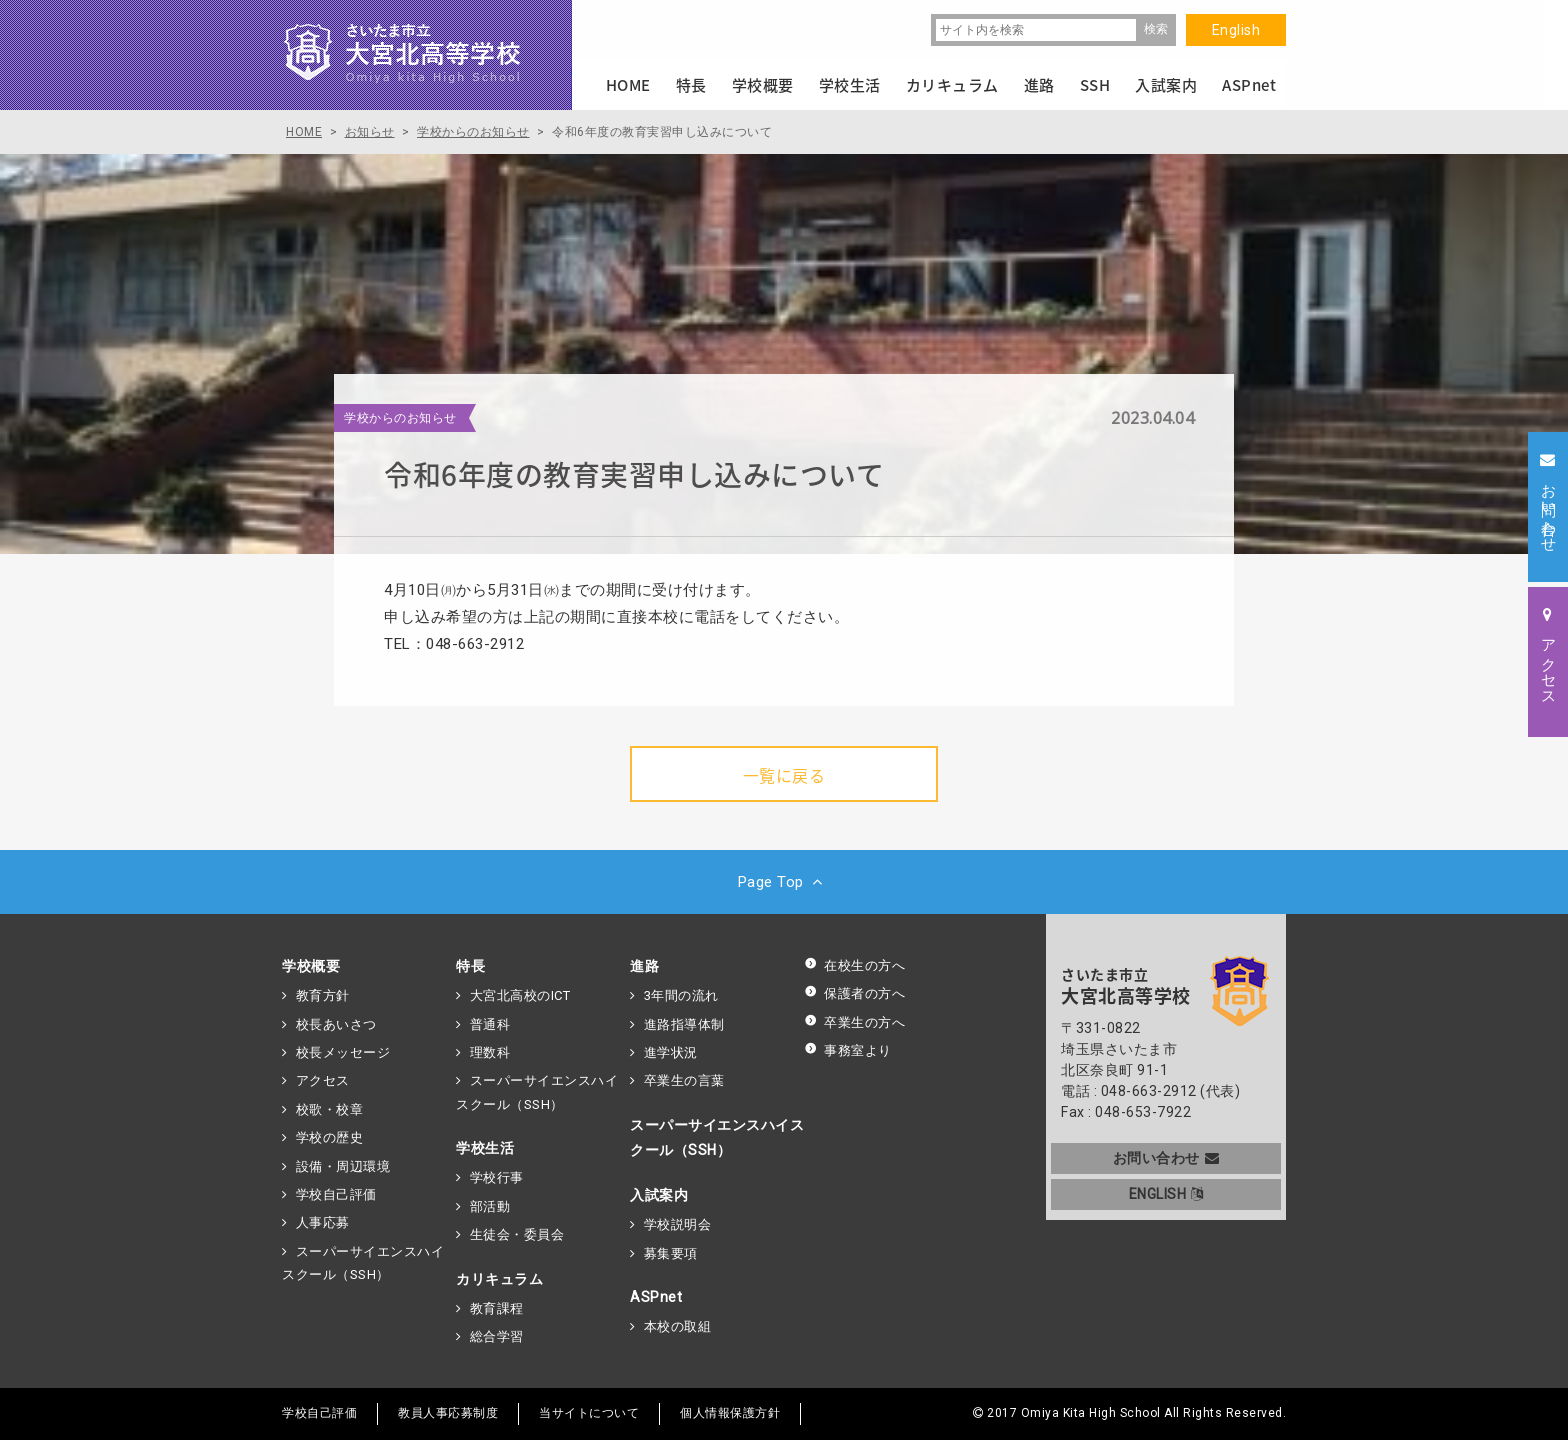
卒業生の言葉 (684, 1080)
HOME (628, 85)
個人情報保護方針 (730, 1413)
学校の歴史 (330, 1137)
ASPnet (656, 1297)
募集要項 (671, 1253)
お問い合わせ (1166, 1158)
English (1236, 30)
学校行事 (497, 1177)
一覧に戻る (784, 775)
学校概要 (311, 966)
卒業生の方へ (854, 1022)
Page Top (784, 882)
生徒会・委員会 (517, 1234)
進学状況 (671, 1052)
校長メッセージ (343, 1052)
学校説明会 (678, 1224)
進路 (644, 966)
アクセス (323, 1080)
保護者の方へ (854, 993)
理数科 (490, 1052)
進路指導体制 (684, 1024)
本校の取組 (678, 1326)
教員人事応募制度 (448, 1413)
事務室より (848, 1050)
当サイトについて (589, 1413)
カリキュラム (499, 1279)
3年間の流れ (681, 995)
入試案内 (659, 1195)
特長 (470, 966)
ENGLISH (1166, 1194)
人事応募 (323, 1222)
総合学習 (497, 1336)
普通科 (490, 1024)
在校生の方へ (854, 965)
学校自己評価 (336, 1194)
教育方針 (323, 995)
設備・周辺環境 (343, 1166)
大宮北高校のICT (520, 995)
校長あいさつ (336, 1024)
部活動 (490, 1206)
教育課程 (497, 1308)
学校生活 (485, 1148)
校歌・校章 (330, 1109)
